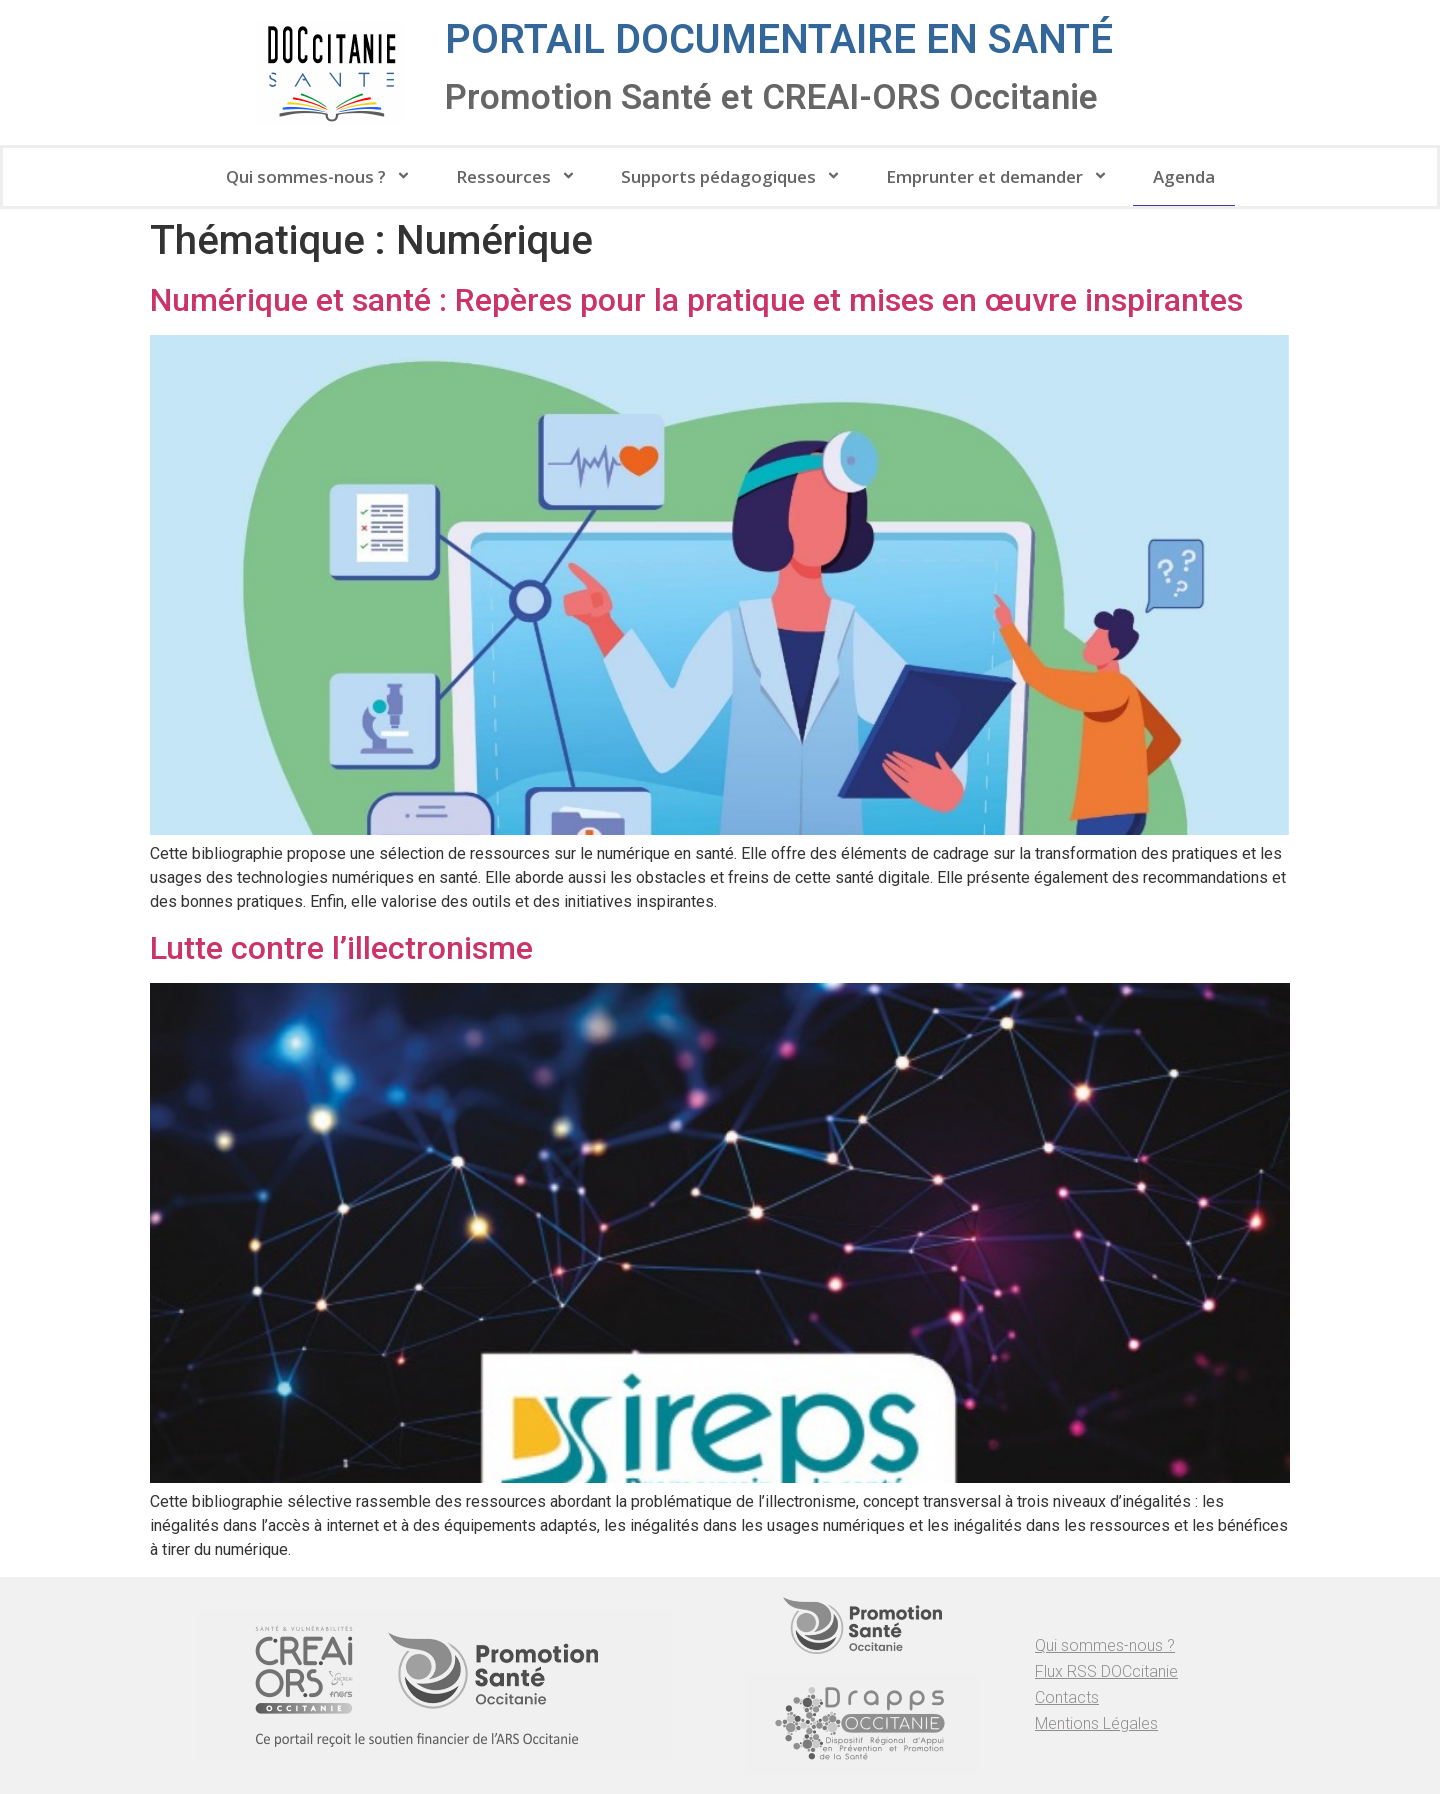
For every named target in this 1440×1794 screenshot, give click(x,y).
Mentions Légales (1096, 1723)
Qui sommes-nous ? (321, 176)
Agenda (1184, 176)
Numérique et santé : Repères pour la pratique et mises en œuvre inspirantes (696, 300)
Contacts (1067, 1697)
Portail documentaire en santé (779, 39)
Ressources (518, 176)
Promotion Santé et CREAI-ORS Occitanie (771, 97)
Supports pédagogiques (733, 176)
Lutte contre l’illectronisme (341, 948)
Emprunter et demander (999, 176)
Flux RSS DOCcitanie (1106, 1671)
